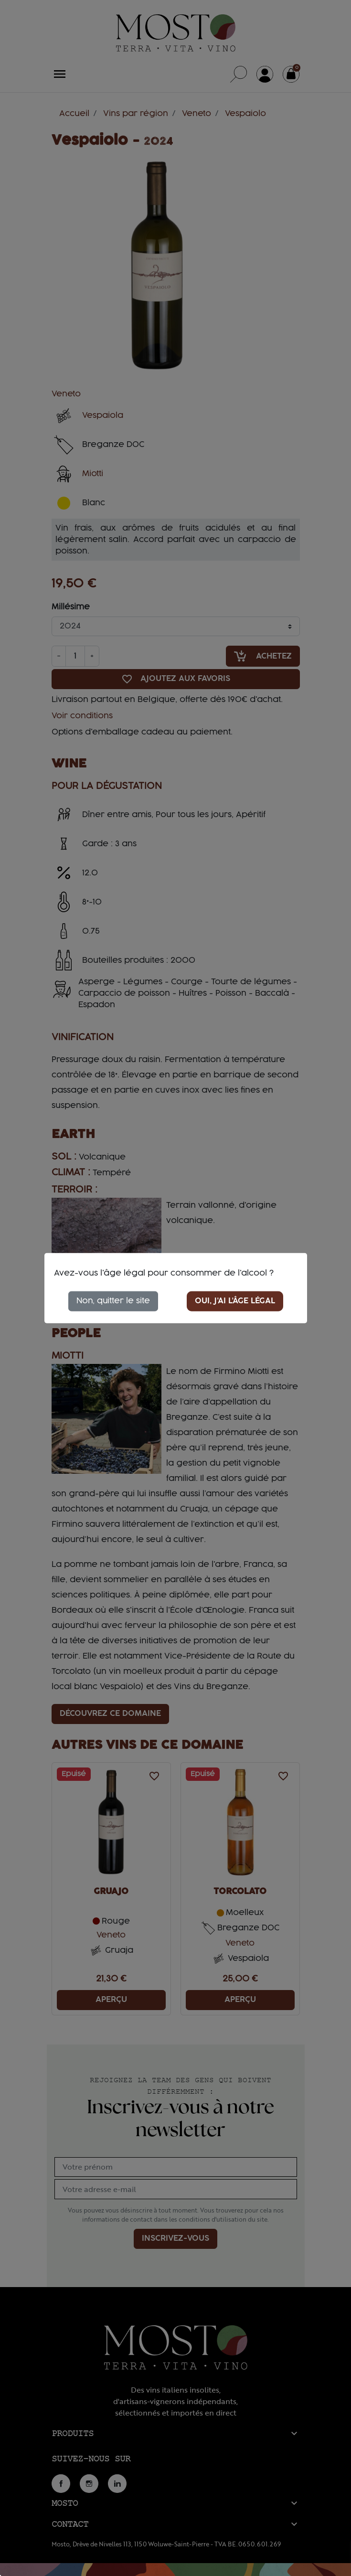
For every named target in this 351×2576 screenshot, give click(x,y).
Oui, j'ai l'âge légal (235, 1301)
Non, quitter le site (113, 1301)
